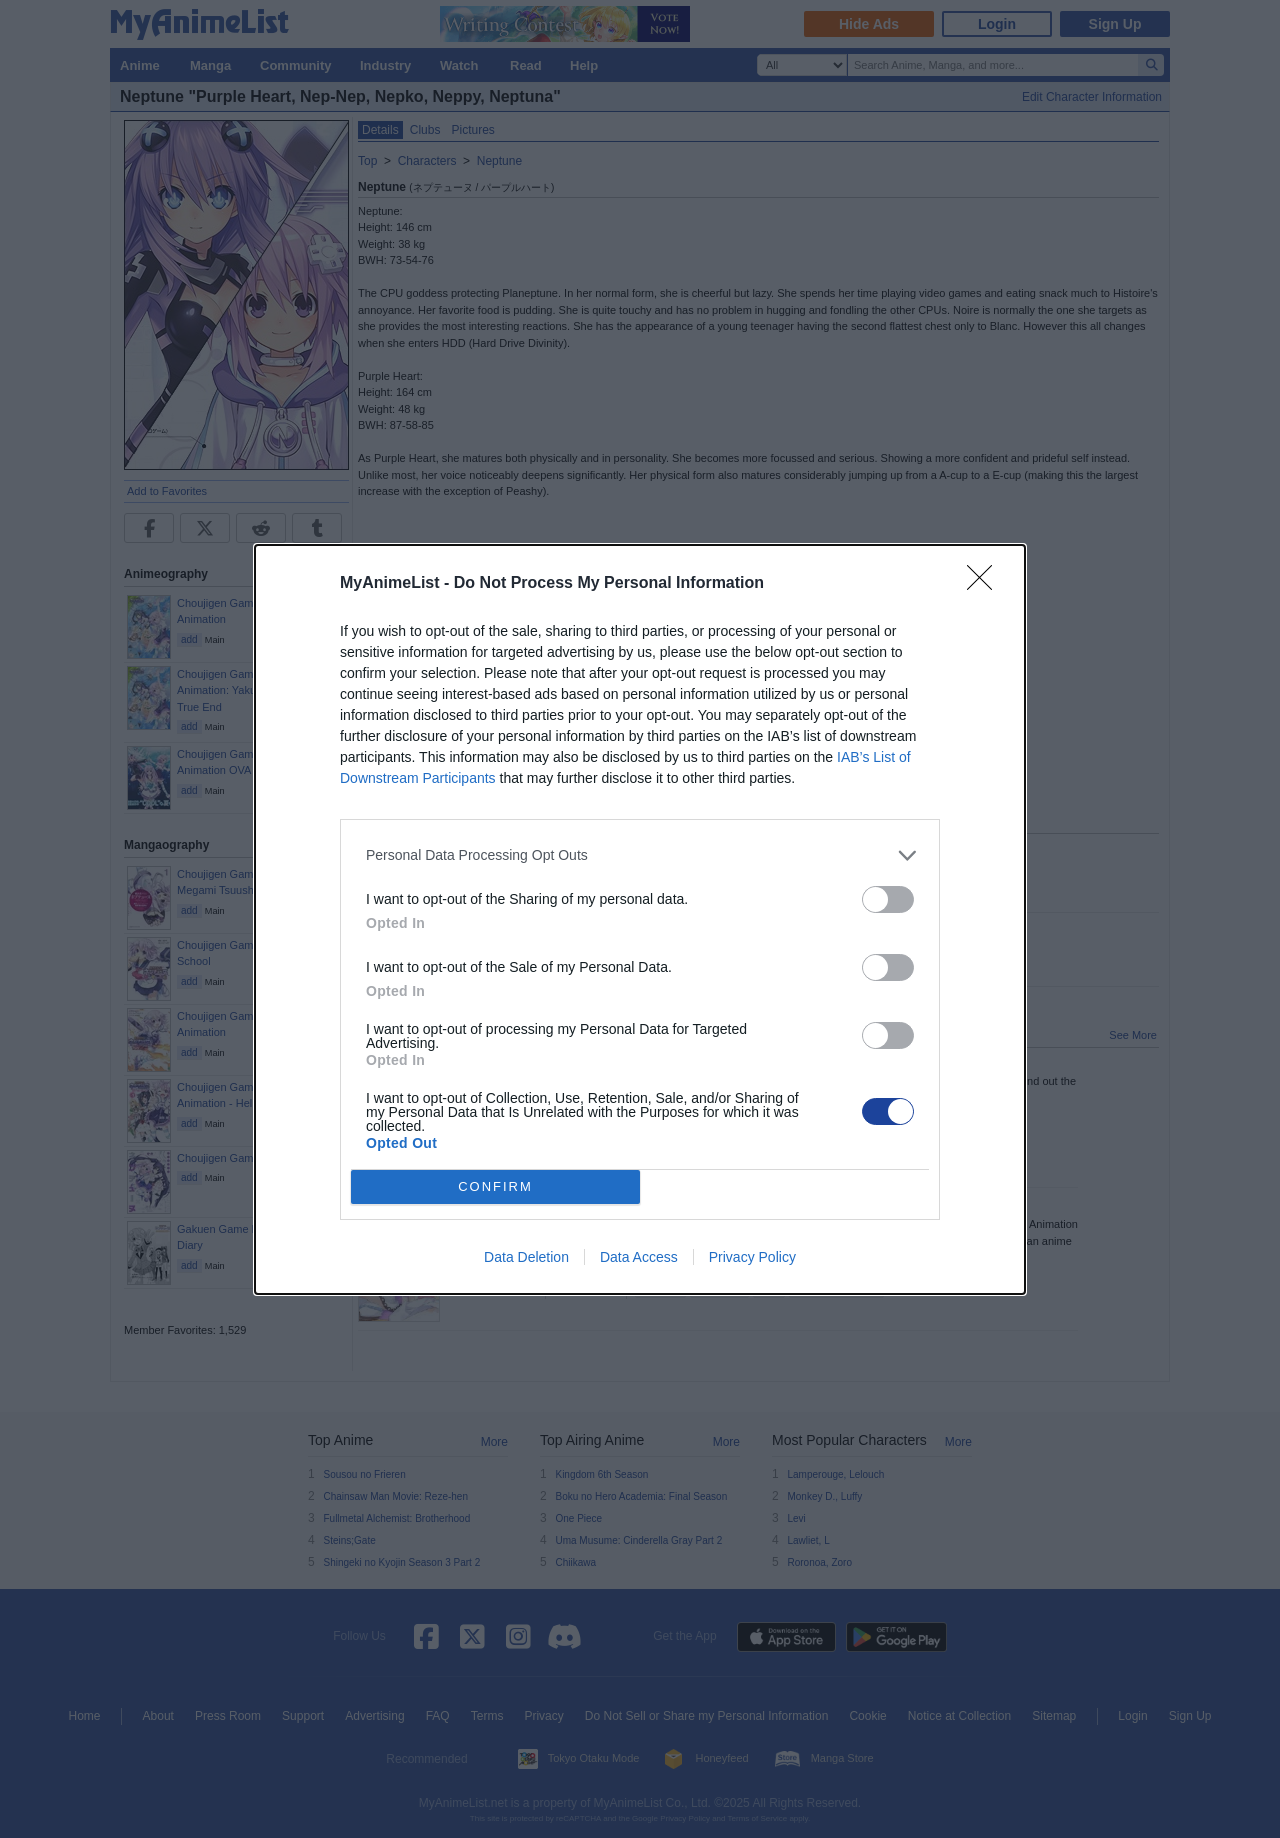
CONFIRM (495, 1186)
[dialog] (640, 919)
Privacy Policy (752, 1257)
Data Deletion (526, 1257)
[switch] (888, 899)
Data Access (639, 1257)
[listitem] (640, 855)
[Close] (986, 584)
